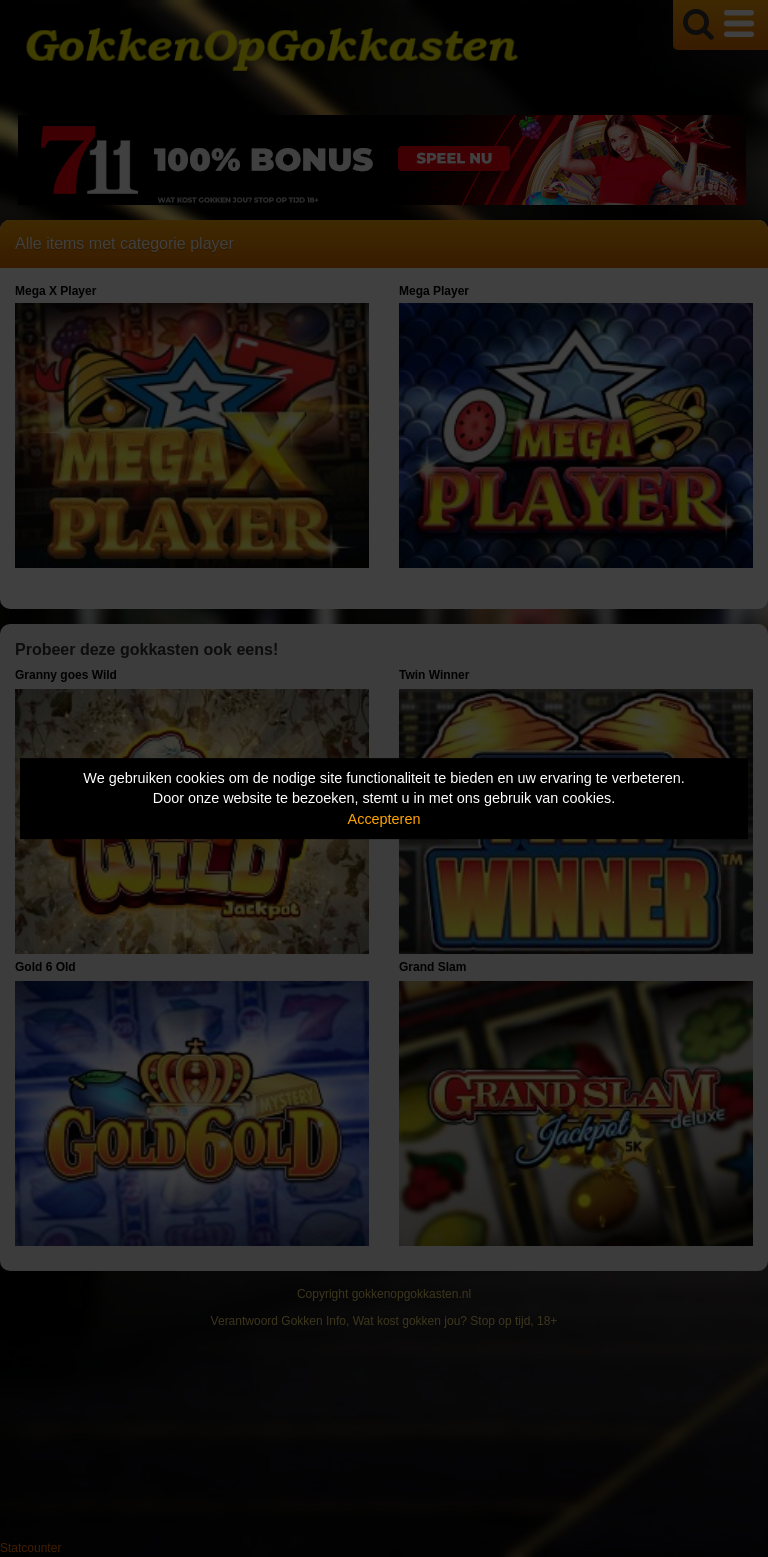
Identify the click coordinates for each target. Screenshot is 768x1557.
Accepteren (384, 819)
